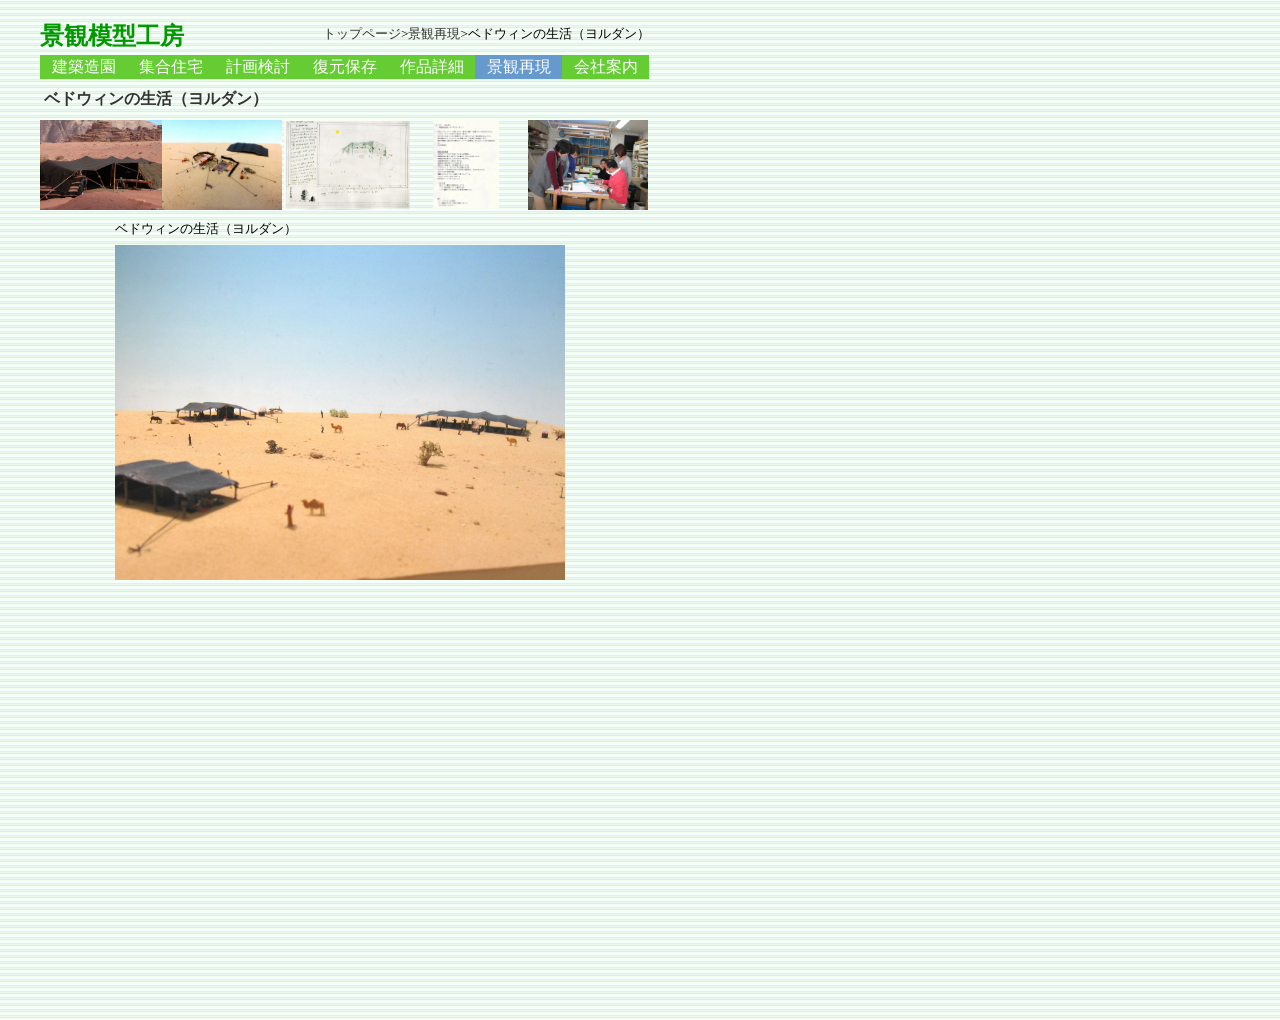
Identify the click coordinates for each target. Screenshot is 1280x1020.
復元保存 (345, 66)
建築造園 (84, 66)
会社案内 (606, 66)
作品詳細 (432, 66)
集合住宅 (171, 66)
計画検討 (258, 66)
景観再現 (434, 33)
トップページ (362, 33)
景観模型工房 (112, 36)
